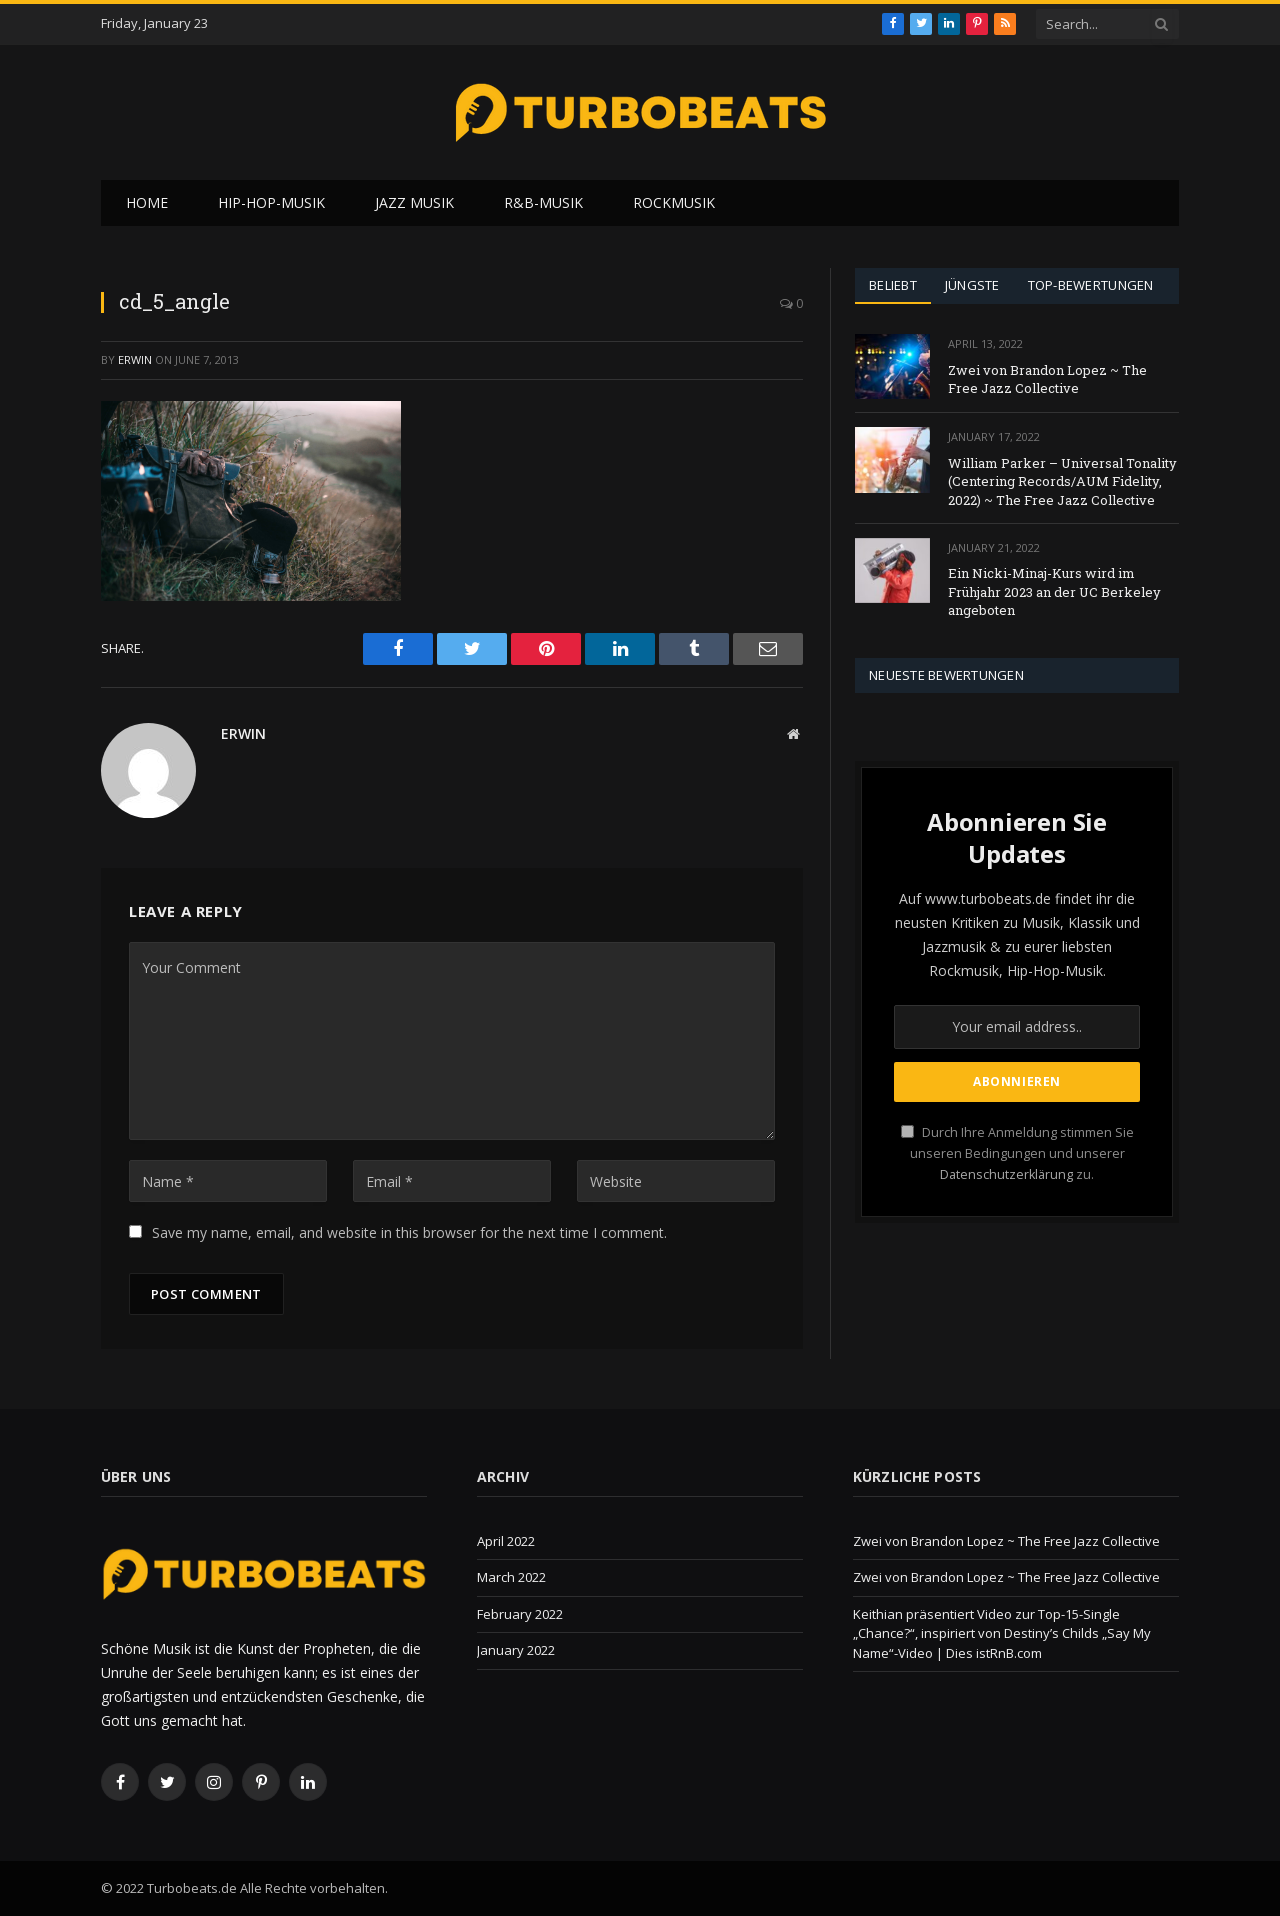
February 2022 (520, 1614)
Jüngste (972, 285)
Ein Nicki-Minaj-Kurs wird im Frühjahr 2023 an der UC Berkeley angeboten (1054, 591)
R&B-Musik (543, 202)
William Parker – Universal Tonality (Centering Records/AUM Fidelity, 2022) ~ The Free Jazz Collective (1062, 481)
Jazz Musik (414, 202)
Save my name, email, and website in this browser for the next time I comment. (409, 1232)
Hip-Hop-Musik (271, 202)
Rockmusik (674, 202)
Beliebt (893, 285)
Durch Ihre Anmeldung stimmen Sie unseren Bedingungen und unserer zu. (1017, 1154)
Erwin (135, 359)
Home (147, 202)
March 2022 (511, 1577)
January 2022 (516, 1650)
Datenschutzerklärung (1006, 1174)
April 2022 (506, 1541)
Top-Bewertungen (1091, 285)
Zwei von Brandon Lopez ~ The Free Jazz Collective (1047, 379)
